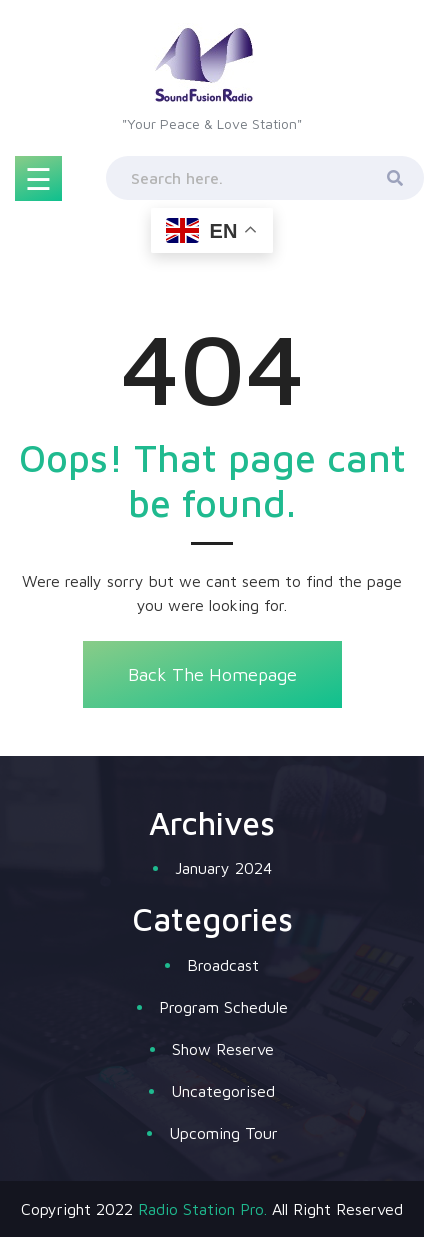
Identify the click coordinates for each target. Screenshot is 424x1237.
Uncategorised (223, 1091)
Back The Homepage (212, 674)
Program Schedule (223, 1007)
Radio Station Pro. (202, 1209)
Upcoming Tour (223, 1133)
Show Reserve (223, 1049)
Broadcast (223, 965)
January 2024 (223, 868)
